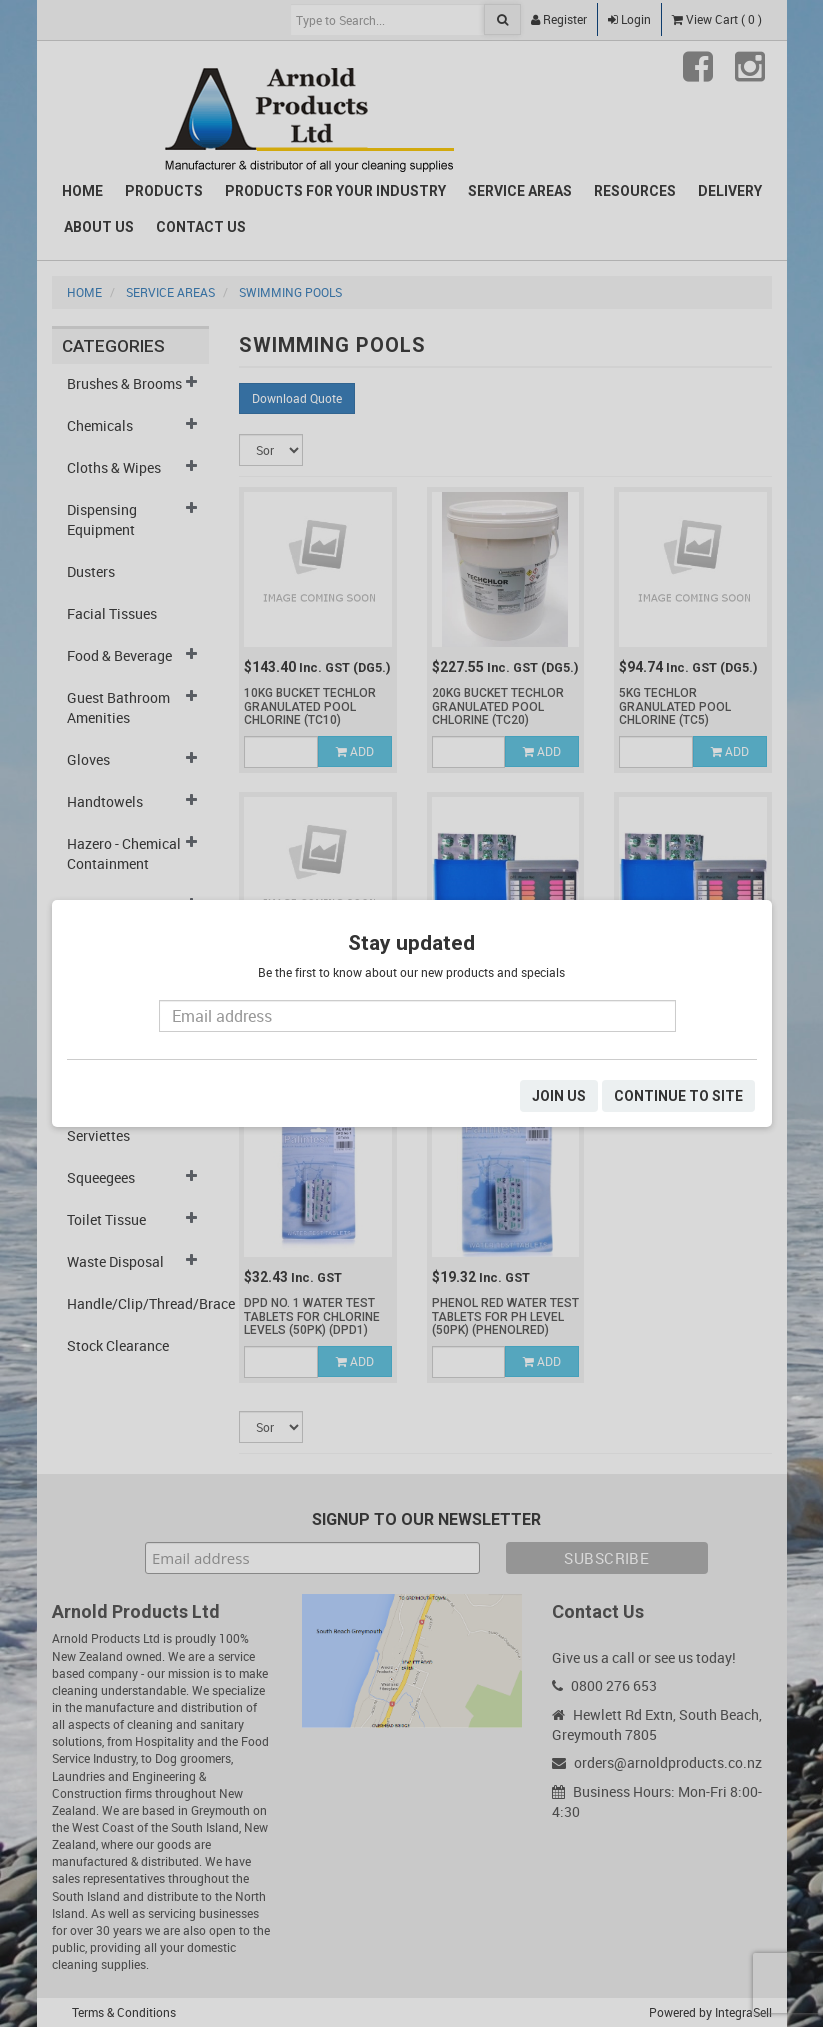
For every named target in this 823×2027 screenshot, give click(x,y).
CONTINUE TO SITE (678, 1096)
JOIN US (559, 1096)
